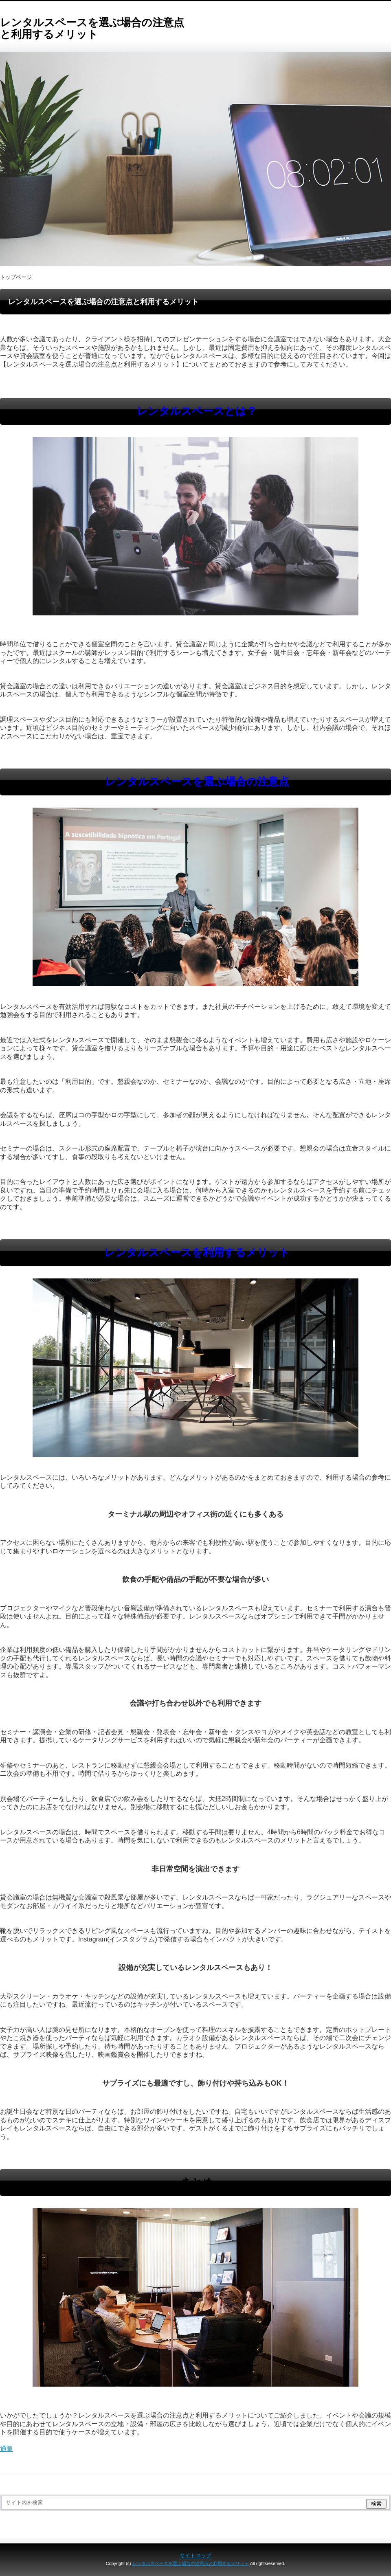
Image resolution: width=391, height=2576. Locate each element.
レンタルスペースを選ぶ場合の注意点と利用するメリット (92, 28)
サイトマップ (195, 2555)
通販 (6, 2448)
